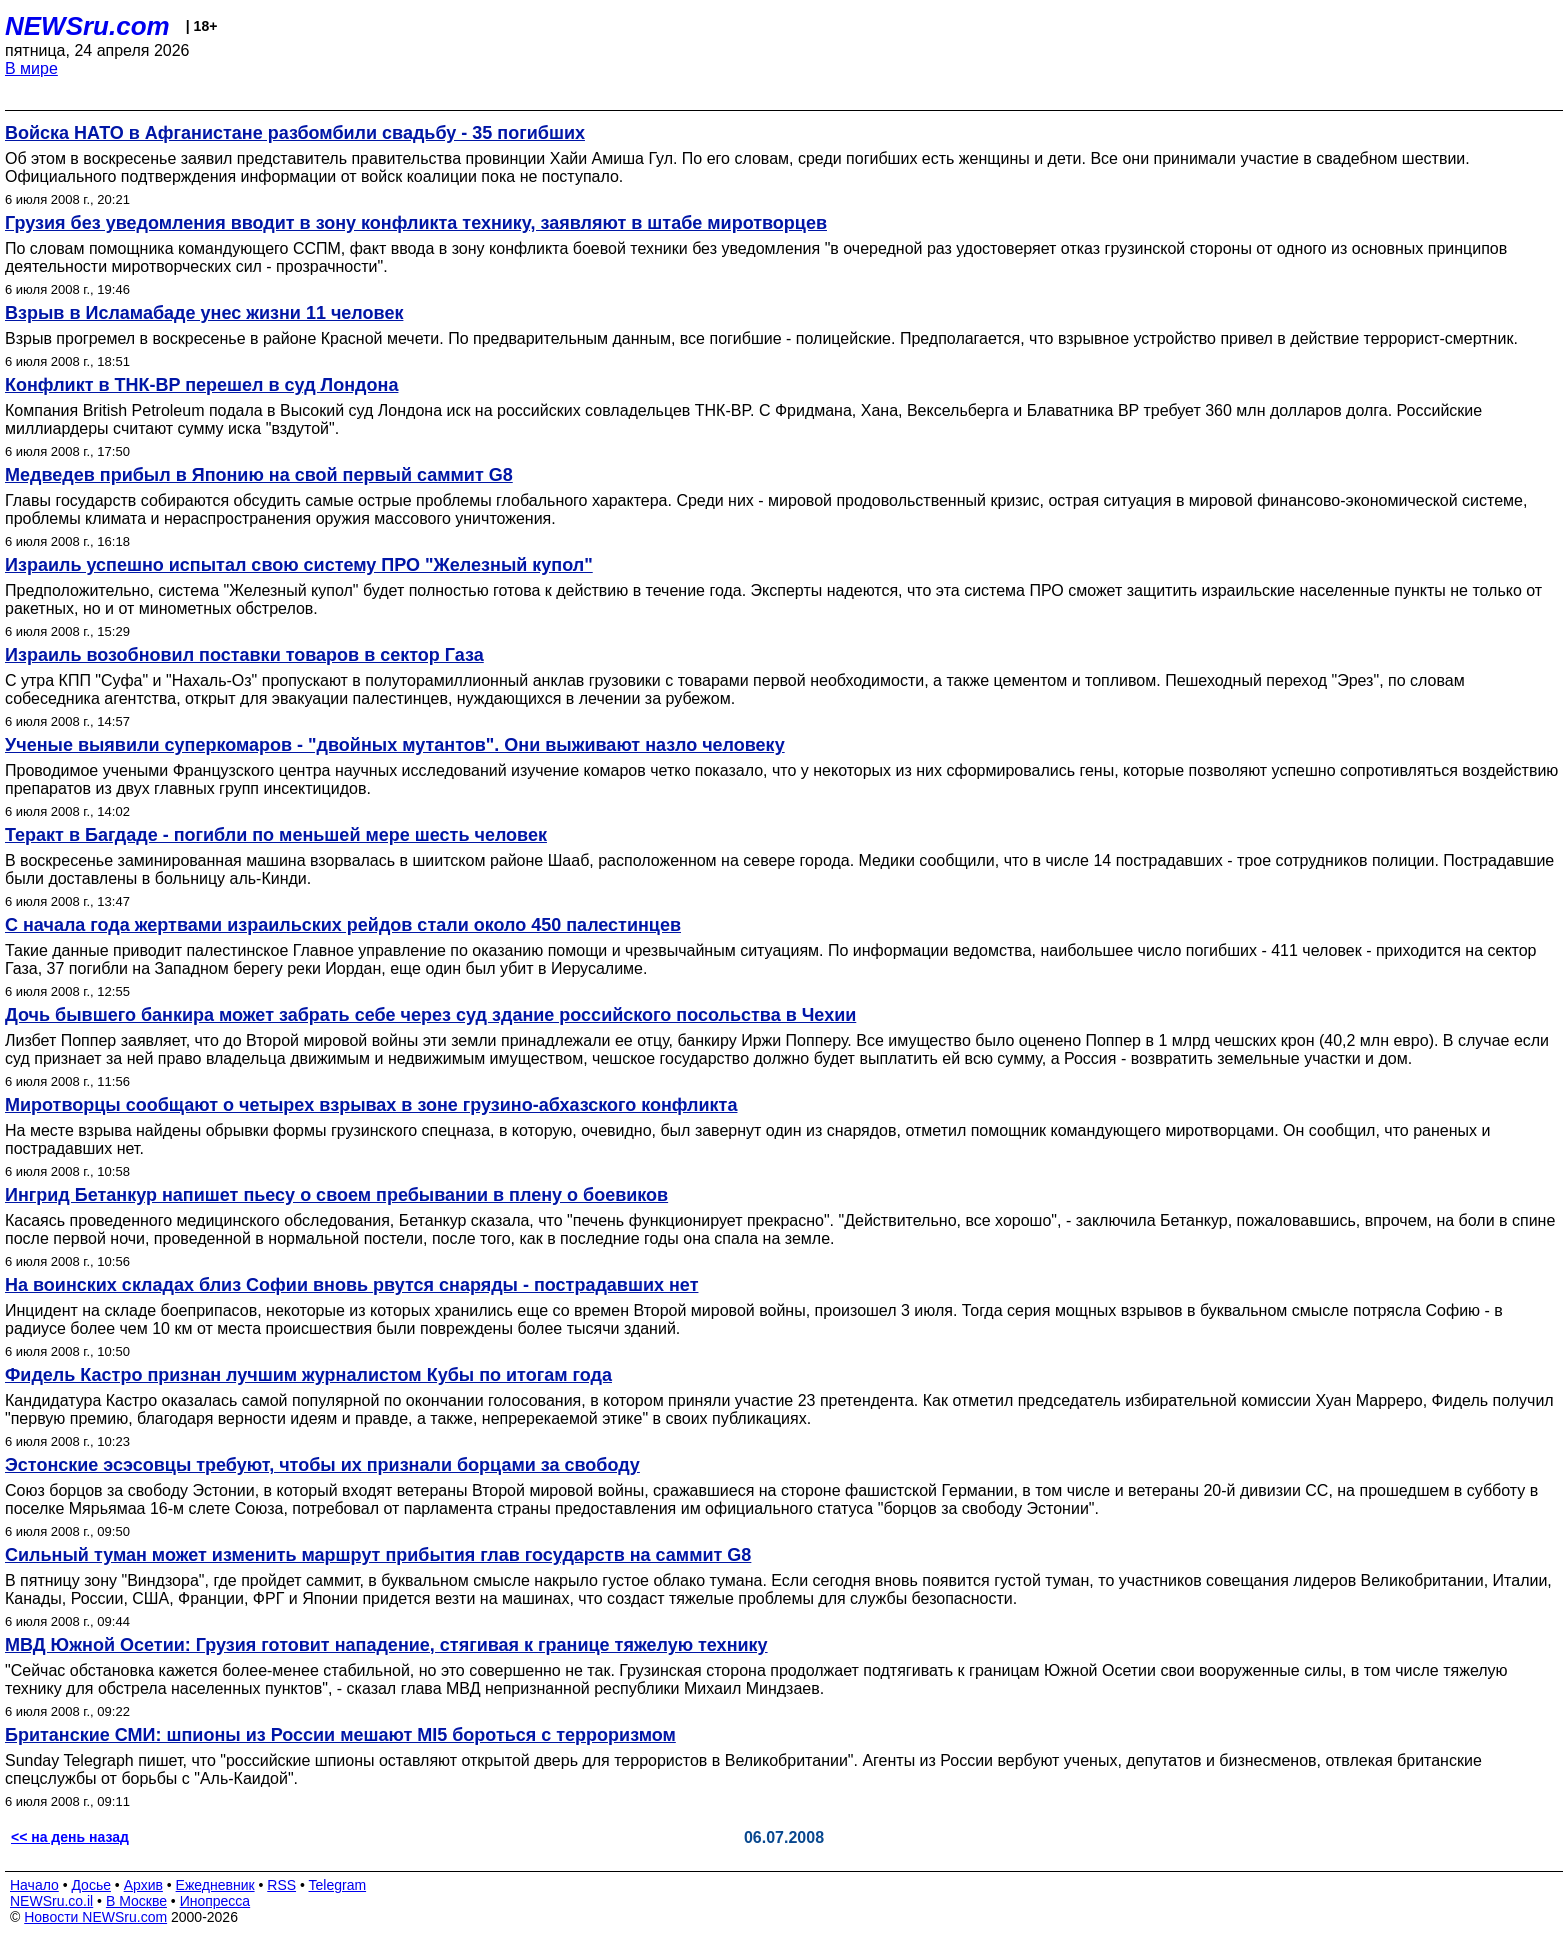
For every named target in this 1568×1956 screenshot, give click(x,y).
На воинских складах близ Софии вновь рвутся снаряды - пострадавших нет (351, 1285)
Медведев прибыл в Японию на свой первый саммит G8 (259, 475)
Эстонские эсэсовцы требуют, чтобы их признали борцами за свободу (322, 1465)
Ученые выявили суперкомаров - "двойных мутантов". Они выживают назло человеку (395, 745)
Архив (143, 1885)
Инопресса (215, 1901)
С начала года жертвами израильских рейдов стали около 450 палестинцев (343, 925)
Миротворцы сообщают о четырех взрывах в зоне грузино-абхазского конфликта (371, 1105)
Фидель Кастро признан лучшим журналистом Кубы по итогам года (308, 1375)
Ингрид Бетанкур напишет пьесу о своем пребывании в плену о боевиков (336, 1195)
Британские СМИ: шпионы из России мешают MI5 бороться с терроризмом (340, 1735)
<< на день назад (70, 1837)
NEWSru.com (87, 26)
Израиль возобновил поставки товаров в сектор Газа (244, 655)
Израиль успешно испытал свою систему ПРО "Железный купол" (299, 565)
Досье (91, 1885)
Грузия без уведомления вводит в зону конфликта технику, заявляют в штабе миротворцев (416, 223)
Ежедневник (215, 1885)
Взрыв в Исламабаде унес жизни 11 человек (204, 313)
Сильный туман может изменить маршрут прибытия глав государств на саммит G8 (378, 1555)
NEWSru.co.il (51, 1901)
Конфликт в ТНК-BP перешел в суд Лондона (201, 385)
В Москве (136, 1901)
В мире (31, 68)
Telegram (338, 1885)
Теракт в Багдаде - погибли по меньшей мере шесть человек (276, 835)
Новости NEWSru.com (95, 1917)
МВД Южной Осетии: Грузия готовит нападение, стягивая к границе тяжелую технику (386, 1645)
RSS (281, 1885)
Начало (34, 1885)
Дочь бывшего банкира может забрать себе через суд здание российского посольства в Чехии (430, 1015)
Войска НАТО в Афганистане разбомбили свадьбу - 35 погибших (295, 133)
